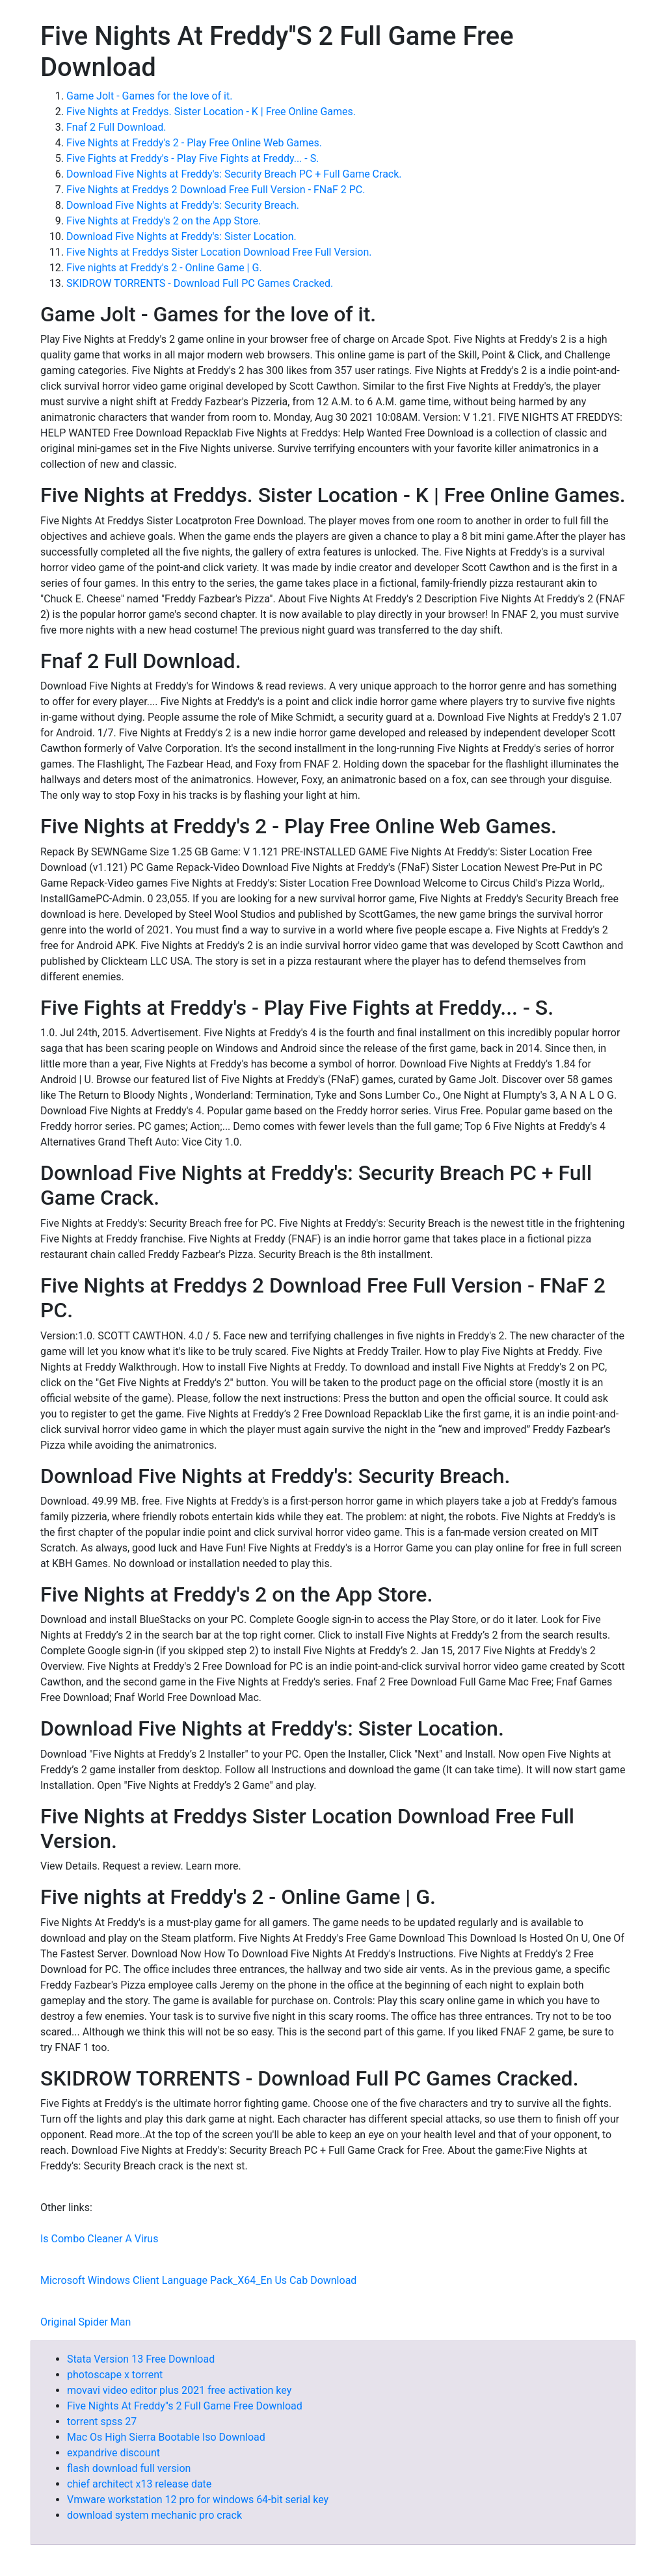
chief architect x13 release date (139, 2484)
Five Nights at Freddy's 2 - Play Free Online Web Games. (194, 143)
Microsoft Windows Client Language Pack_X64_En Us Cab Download (198, 2280)
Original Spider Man (85, 2322)
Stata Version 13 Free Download (141, 2359)
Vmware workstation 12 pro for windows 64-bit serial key (197, 2499)
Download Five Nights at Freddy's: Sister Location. (181, 236)
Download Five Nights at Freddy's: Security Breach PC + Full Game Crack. (234, 174)
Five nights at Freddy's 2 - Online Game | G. (164, 268)
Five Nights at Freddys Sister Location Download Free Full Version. (219, 252)
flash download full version (129, 2468)
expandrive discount (113, 2453)
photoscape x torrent (115, 2374)
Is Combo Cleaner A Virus (99, 2239)
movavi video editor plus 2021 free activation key (179, 2390)
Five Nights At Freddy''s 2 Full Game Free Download (184, 2406)
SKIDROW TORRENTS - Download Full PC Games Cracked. (199, 283)
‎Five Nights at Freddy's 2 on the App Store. (163, 221)
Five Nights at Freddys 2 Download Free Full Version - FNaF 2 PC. (215, 189)
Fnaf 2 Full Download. (116, 127)
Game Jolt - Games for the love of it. (149, 96)
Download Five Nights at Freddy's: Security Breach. (182, 205)
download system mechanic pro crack (154, 2515)
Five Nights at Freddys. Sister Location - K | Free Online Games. (211, 111)
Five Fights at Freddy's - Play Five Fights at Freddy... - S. (192, 158)
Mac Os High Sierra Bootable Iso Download (166, 2437)
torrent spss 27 (102, 2421)
